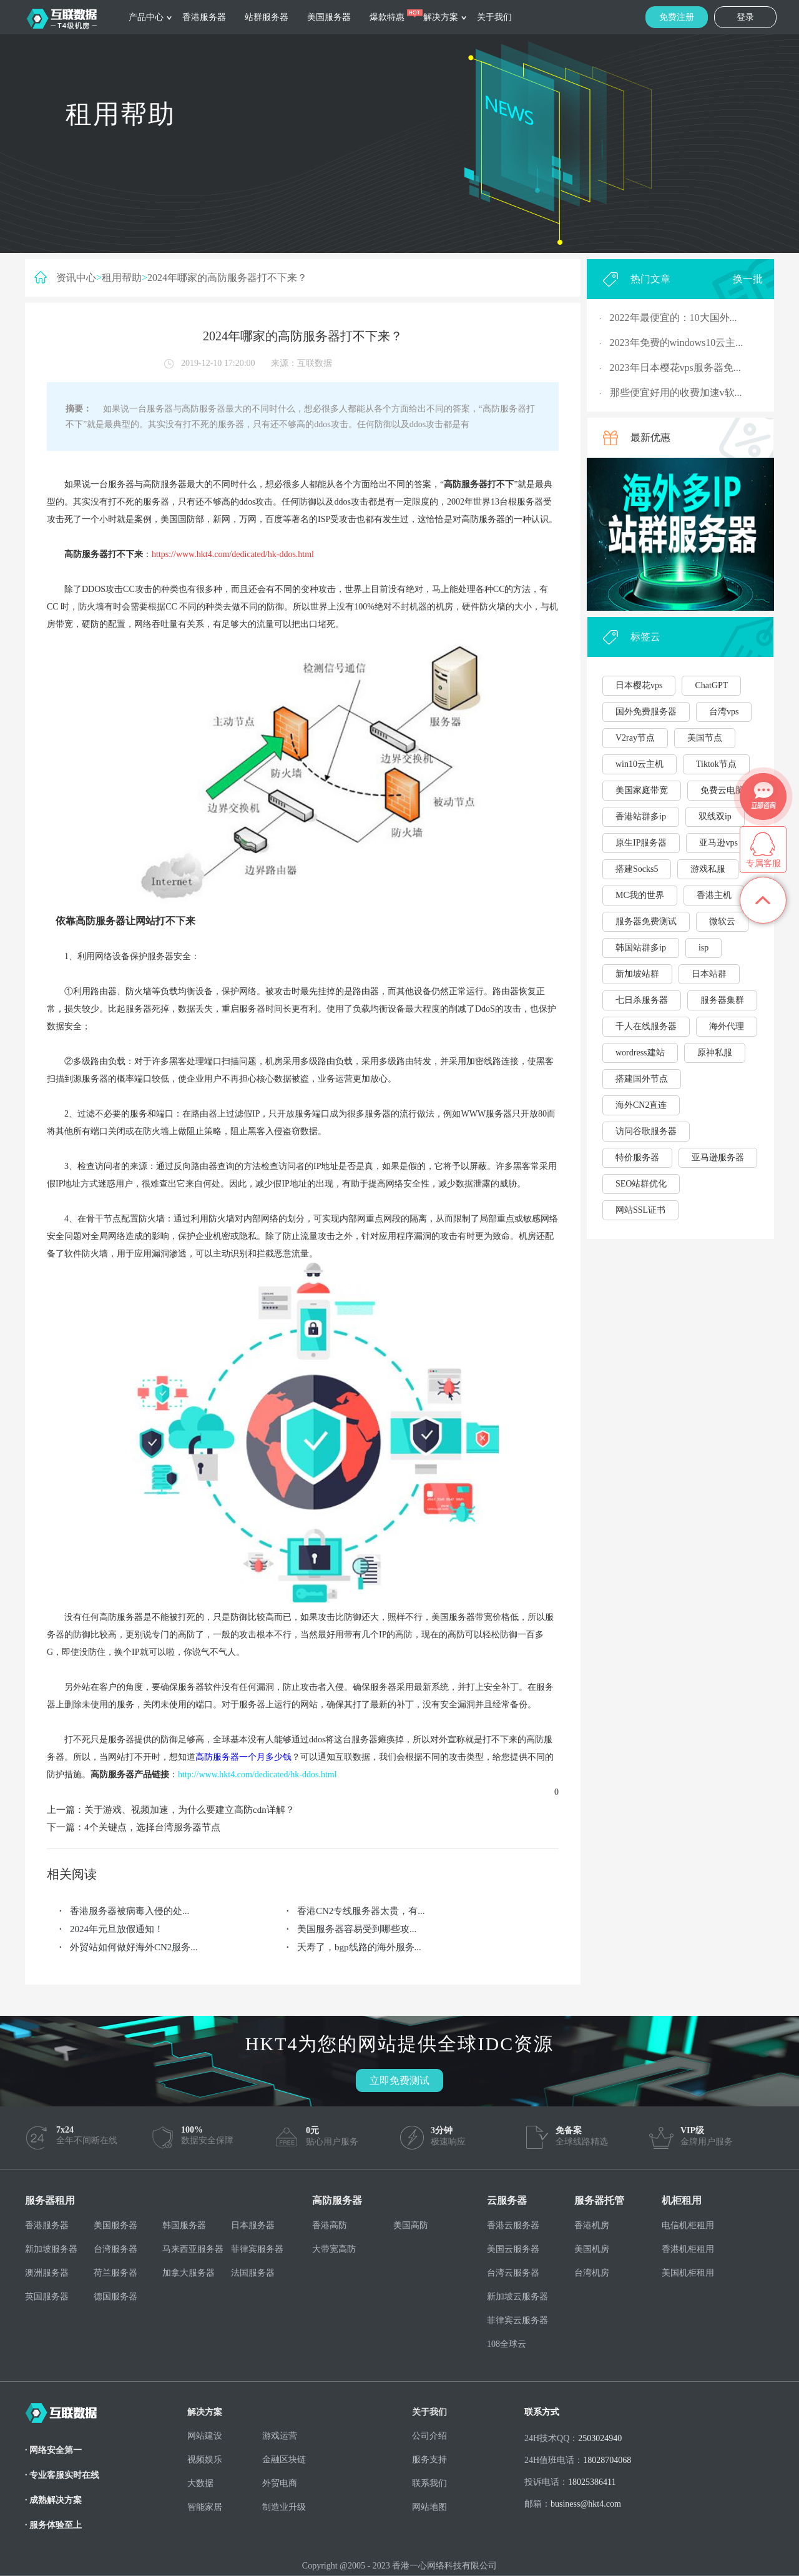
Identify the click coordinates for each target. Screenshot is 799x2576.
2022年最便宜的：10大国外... (673, 317)
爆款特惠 (387, 17)
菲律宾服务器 (257, 2249)
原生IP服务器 (641, 842)
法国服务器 (253, 2272)
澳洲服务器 (47, 2272)
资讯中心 (76, 277)
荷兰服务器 (115, 2272)
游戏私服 (707, 869)
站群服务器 (266, 17)
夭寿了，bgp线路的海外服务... (359, 1947)
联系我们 (429, 2483)
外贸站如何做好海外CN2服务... (134, 1947)
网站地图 (429, 2507)
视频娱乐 (204, 2459)
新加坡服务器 (51, 2249)
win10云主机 (639, 764)
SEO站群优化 (641, 1183)
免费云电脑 (722, 790)
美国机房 (591, 2249)
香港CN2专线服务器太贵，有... (361, 1911)
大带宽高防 (334, 2249)
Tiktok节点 (716, 764)
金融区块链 (284, 2459)
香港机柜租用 (688, 2249)
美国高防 (410, 2225)
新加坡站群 (637, 974)
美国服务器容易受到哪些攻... (356, 1929)
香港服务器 (204, 17)
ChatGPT (711, 685)
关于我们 (494, 17)
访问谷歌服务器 (646, 1131)
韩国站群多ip (640, 947)
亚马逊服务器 (718, 1157)
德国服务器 (115, 2296)
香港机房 (591, 2225)
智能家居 (204, 2507)
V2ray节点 (635, 738)
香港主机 (714, 895)
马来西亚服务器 (192, 2249)
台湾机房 (591, 2272)
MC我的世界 (639, 895)
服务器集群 (722, 1000)
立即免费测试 (399, 2080)
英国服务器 (47, 2296)
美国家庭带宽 (641, 790)
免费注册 (676, 17)
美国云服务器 (513, 2249)
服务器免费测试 (646, 921)
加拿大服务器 (188, 2272)
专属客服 (763, 863)
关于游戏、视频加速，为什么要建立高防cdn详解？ (189, 1810)
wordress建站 (640, 1052)
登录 (745, 17)
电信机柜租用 (688, 2225)
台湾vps (723, 711)
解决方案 (440, 17)
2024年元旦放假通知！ (117, 1929)
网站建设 (204, 2435)
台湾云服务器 (513, 2272)
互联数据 (314, 363)
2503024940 (600, 2438)
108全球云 (506, 2344)
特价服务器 (637, 1157)
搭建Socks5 (636, 869)
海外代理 (726, 1026)
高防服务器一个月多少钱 (243, 1757)
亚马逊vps (718, 842)
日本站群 (709, 974)
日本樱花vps (638, 685)
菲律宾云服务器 (517, 2320)
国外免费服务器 (646, 711)
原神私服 (714, 1052)
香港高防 (329, 2225)
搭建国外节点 (641, 1078)
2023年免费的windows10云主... (676, 342)
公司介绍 (429, 2435)
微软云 (722, 921)
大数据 (200, 2483)
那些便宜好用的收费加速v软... (676, 392)
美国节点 (704, 738)
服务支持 (429, 2459)
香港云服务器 (513, 2225)
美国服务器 (329, 17)
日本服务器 (253, 2225)
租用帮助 (122, 277)
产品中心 (146, 17)
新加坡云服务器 (517, 2296)
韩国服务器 (184, 2225)
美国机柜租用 (688, 2272)
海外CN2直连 (641, 1105)
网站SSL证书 (640, 1210)
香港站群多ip (640, 816)
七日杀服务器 (641, 1000)
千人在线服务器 (646, 1026)
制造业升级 (284, 2507)
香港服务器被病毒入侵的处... (129, 1911)
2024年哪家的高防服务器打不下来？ (227, 277)
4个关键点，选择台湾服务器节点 (152, 1827)
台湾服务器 (115, 2249)
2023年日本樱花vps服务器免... (675, 367)
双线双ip (715, 816)
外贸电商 (279, 2483)
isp (703, 947)
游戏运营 (279, 2435)
